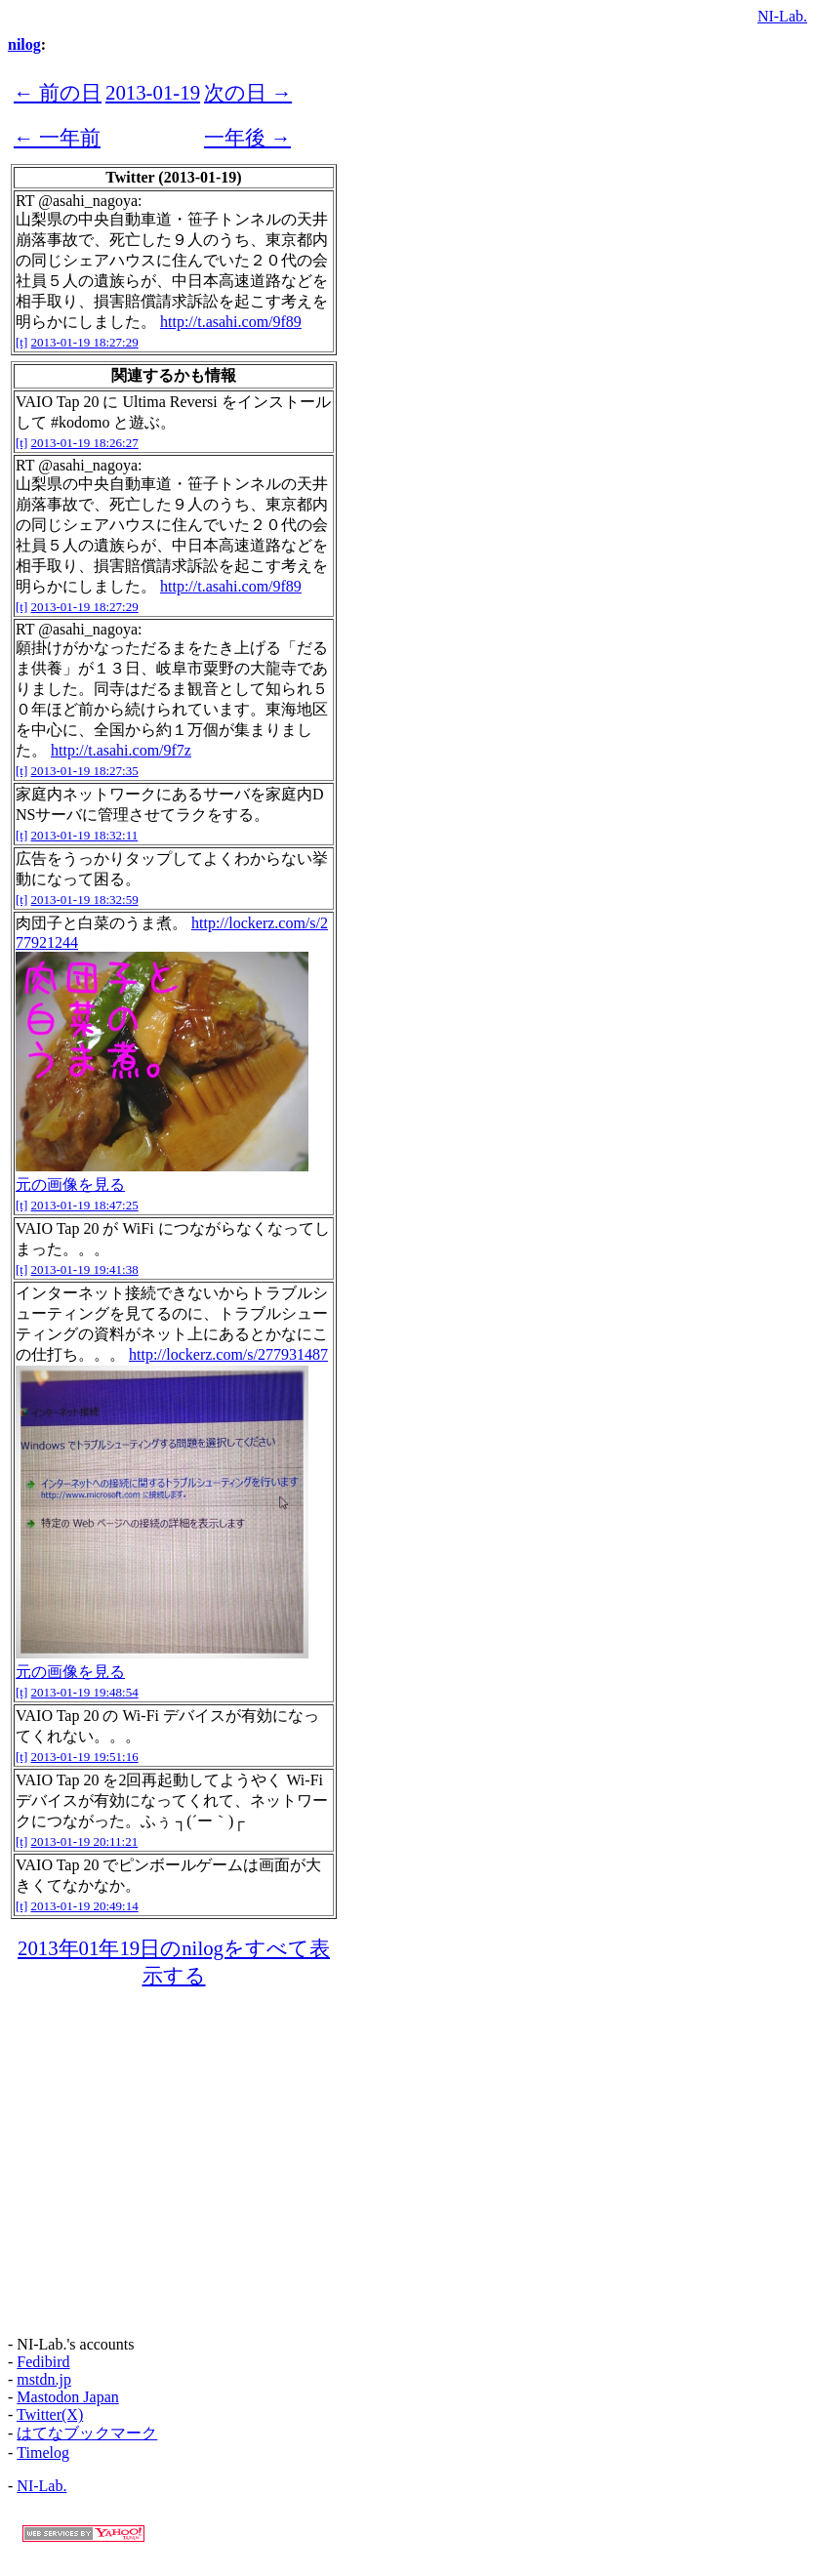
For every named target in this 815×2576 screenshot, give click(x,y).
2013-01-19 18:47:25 (85, 1205)
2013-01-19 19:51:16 (85, 1756)
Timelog (43, 2452)
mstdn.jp (44, 2379)
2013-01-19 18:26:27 (85, 442)
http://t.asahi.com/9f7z (121, 750)
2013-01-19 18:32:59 (85, 899)
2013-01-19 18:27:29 (85, 342)
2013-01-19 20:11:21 (85, 1841)
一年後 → (247, 137)
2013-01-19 (152, 92)
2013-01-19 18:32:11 (85, 835)
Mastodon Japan (67, 2397)
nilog (24, 44)
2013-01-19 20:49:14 (85, 1906)
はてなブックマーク (87, 2433)
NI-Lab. (782, 16)
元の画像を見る (70, 1184)
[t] (21, 342)
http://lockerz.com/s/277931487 (228, 1354)
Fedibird (43, 2361)
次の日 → (248, 92)
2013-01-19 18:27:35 (85, 770)
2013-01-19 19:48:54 (85, 1692)
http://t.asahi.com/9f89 (231, 321)
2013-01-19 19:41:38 (85, 1269)
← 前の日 (58, 92)
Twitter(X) (50, 2414)
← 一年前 (57, 137)
